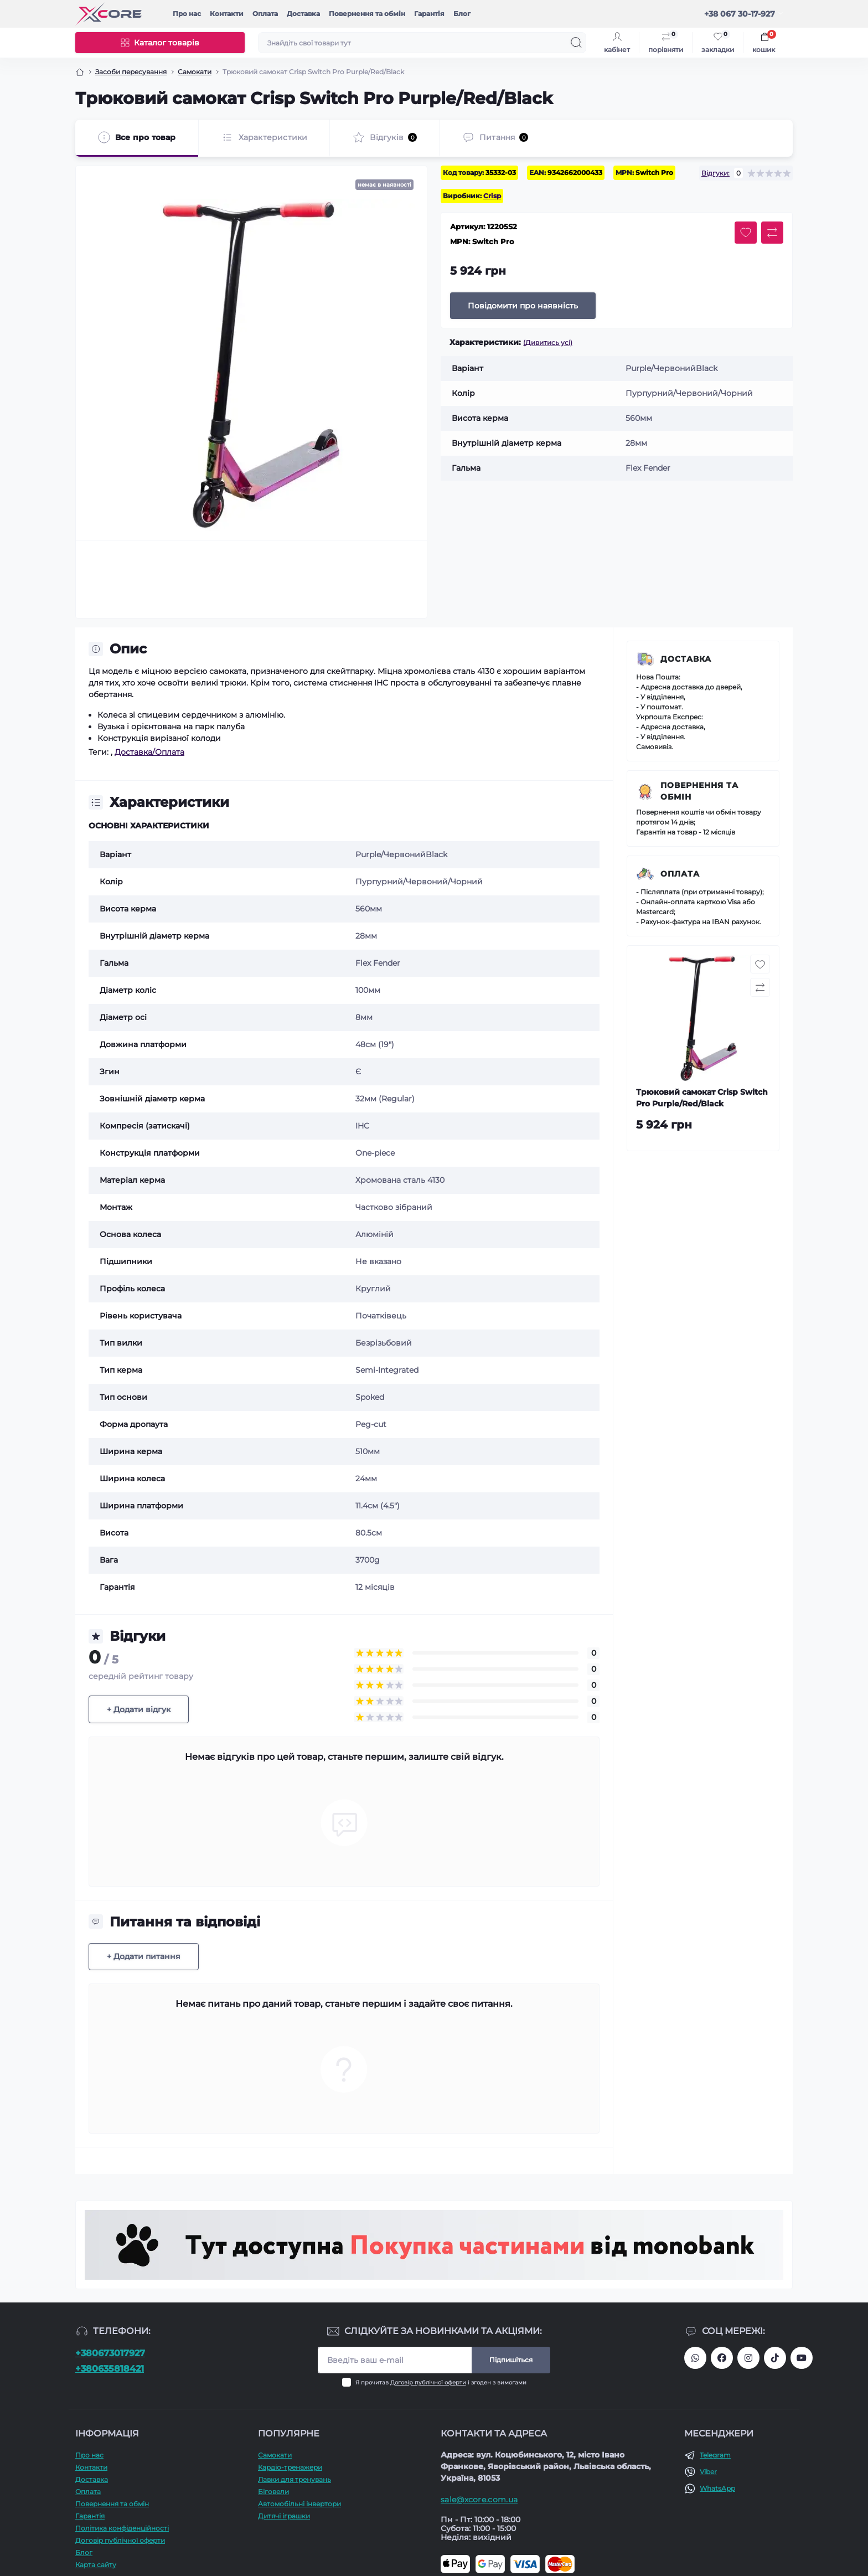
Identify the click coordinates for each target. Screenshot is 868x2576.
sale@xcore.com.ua (479, 2500)
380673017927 (695, 2357)
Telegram (715, 2455)
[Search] (576, 42)
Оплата (265, 13)
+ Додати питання (143, 1956)
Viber (708, 2471)
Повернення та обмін (367, 13)
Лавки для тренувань (294, 2479)
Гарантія (429, 13)
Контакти (227, 13)
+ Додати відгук (138, 1709)
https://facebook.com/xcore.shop (721, 2357)
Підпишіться (511, 2360)
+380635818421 (109, 2368)
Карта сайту (95, 2564)
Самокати (194, 72)
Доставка (303, 13)
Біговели (273, 2491)
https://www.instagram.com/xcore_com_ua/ (748, 2357)
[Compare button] (772, 232)
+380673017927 (110, 2353)
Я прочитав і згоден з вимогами (440, 2382)
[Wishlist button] (746, 232)
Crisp (492, 196)
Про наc (187, 13)
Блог (462, 13)
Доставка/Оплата (149, 752)
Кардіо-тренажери (290, 2467)
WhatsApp (717, 2488)
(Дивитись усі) (547, 342)
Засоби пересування (131, 72)
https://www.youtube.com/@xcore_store (802, 2357)
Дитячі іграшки (284, 2516)
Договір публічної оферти (428, 2382)
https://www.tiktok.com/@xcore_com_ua (775, 2357)
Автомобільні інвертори (299, 2504)
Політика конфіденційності (122, 2528)
